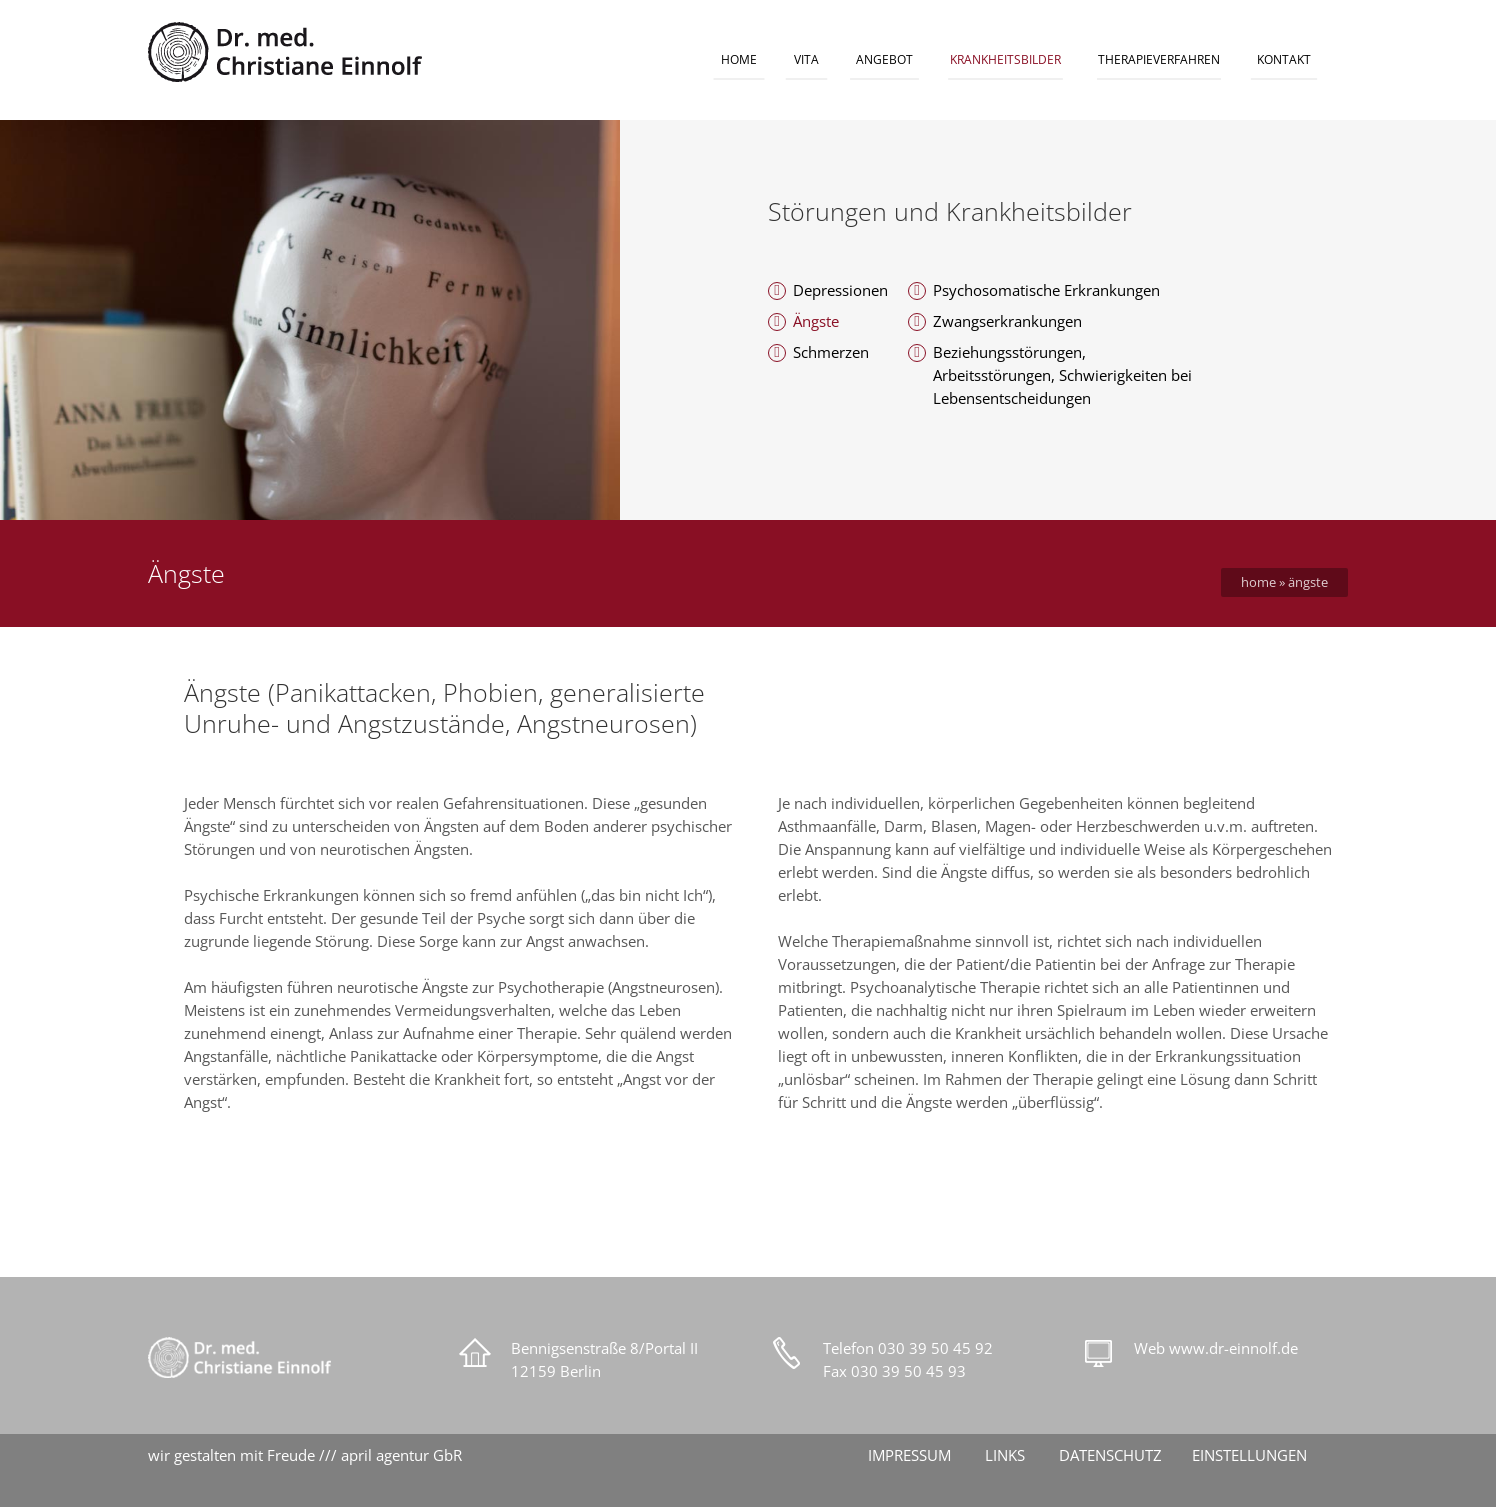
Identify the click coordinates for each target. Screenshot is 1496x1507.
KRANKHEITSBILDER (1005, 59)
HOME (739, 59)
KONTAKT (1284, 59)
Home (1258, 582)
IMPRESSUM (909, 1455)
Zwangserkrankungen (1007, 321)
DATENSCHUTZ (1110, 1455)
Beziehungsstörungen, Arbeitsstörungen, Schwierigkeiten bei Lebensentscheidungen (1062, 375)
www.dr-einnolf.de (1233, 1348)
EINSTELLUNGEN (1249, 1455)
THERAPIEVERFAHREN (1159, 59)
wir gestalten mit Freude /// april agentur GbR (305, 1455)
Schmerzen (831, 352)
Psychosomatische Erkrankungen (1046, 290)
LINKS (1005, 1455)
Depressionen (840, 290)
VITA (806, 59)
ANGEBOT (884, 59)
